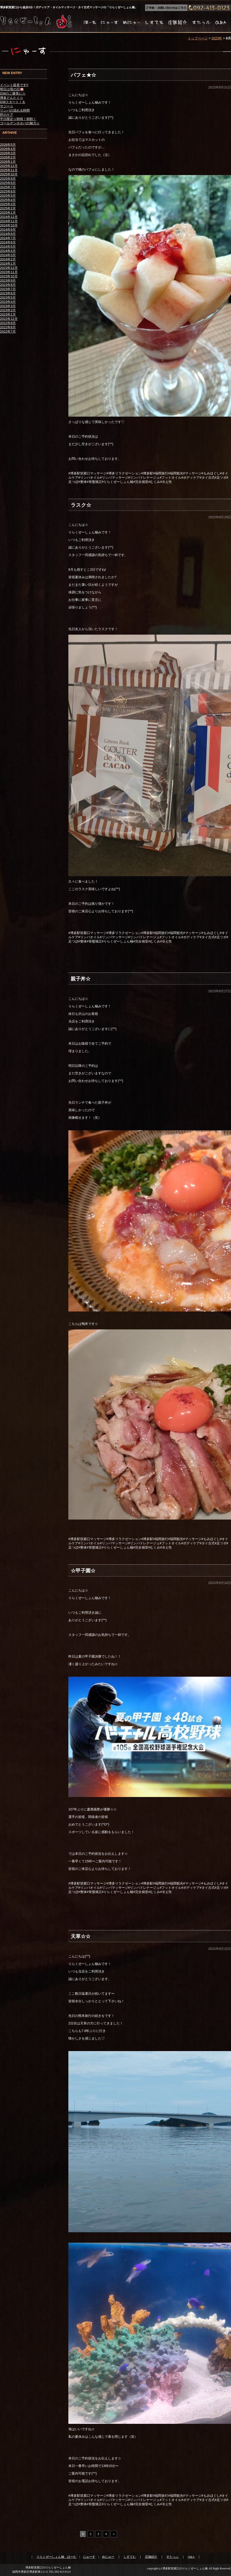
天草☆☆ (81, 1936)
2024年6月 (8, 242)
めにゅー (108, 2557)
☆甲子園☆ (83, 1570)
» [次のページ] (114, 2534)
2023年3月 (8, 306)
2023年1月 (8, 314)
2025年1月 (8, 212)
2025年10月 (9, 174)
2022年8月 (8, 327)
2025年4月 (8, 200)
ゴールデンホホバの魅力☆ (20, 123)
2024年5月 (8, 246)
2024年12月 (9, 217)
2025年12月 (9, 166)
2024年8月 (8, 234)
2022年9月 (8, 323)
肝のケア (6, 115)
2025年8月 (8, 183)
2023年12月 (9, 268)
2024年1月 (8, 263)
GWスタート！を (12, 102)
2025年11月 (9, 170)
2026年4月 (8, 149)
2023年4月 (8, 302)
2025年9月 (8, 178)
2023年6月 (8, 293)
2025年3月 (8, 204)
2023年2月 (8, 310)
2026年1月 (8, 161)
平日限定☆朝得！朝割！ (18, 119)
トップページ (198, 38)
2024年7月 (8, 238)
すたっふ (172, 2557)
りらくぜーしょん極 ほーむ (56, 2557)
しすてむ (130, 2557)
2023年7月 (8, 289)
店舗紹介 (151, 2557)
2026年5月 (8, 145)
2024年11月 (9, 221)
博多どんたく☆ (11, 98)
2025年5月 (8, 195)
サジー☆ (6, 106)
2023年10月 (9, 276)
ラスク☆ (81, 505)
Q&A (191, 2557)
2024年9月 (8, 229)
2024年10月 (9, 225)
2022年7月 (8, 331)
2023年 (216, 38)
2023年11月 (9, 272)
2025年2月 (8, 208)
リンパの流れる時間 (15, 110)
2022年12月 (9, 319)
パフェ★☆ (83, 75)
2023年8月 (8, 285)
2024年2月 (8, 259)
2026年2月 (8, 157)
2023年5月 (8, 297)
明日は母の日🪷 (12, 89)
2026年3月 (8, 153)
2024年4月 (8, 251)
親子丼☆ (81, 978)
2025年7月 (8, 187)
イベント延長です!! (14, 85)
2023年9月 (8, 280)
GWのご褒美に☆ (12, 93)
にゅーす (89, 2557)
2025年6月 (8, 191)
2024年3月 (8, 255)
